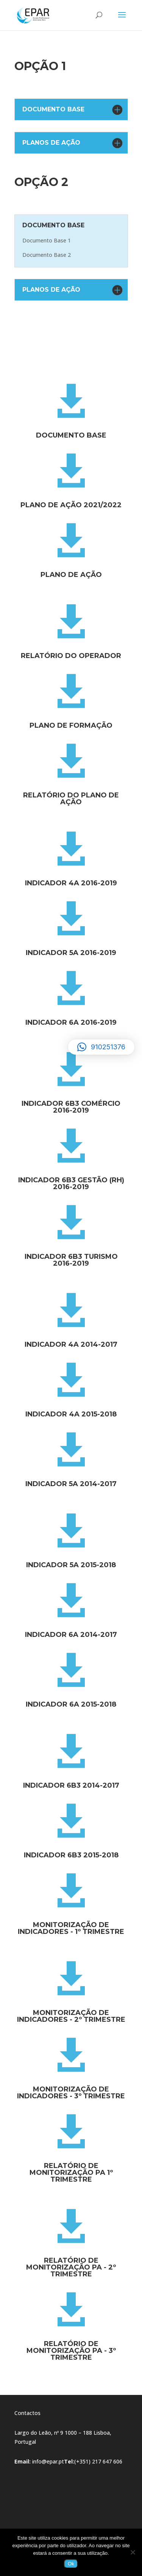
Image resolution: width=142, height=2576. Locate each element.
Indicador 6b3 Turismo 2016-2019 (71, 1260)
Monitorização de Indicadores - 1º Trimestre (71, 1928)
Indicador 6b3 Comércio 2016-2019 (71, 1106)
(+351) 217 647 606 (98, 2461)
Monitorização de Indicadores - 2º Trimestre (71, 2016)
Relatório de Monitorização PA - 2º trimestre (71, 2267)
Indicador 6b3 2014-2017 (71, 1785)
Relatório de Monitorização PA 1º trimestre (71, 2173)
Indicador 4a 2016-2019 (71, 883)
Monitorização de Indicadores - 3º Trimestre (71, 2092)
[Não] (132, 2552)
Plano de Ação (71, 575)
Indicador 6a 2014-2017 (71, 1634)
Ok (71, 2564)
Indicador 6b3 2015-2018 (71, 1855)
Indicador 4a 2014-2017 (71, 1344)
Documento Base (71, 435)
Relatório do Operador (71, 656)
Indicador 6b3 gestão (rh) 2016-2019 (71, 1183)
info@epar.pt (48, 2461)
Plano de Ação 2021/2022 (71, 505)
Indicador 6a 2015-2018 (71, 1704)
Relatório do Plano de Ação (71, 798)
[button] (101, 1047)
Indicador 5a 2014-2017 (71, 1484)
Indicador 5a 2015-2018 (71, 1565)
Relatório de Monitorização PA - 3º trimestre (71, 2351)
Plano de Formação (71, 725)
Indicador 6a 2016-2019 (71, 1022)
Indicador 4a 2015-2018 (71, 1414)
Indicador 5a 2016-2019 (71, 953)
